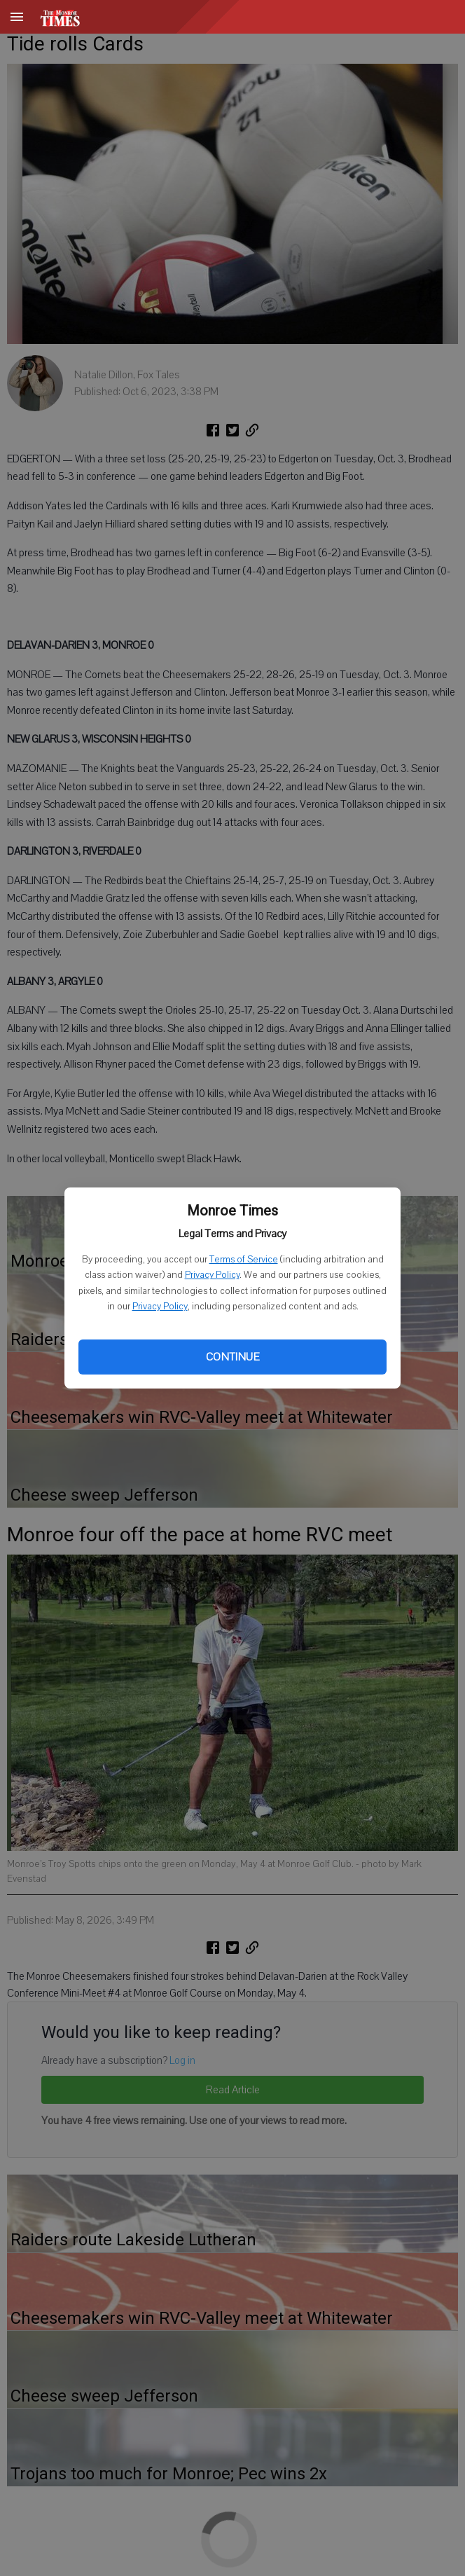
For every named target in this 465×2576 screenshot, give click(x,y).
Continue (232, 1357)
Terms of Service (243, 1259)
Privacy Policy (212, 1275)
